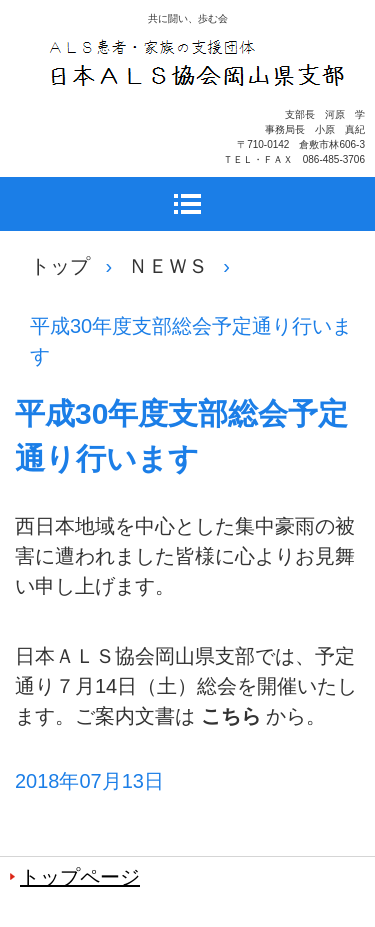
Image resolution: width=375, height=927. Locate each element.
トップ (60, 266)
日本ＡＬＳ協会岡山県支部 (198, 115)
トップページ (80, 877)
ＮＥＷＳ (168, 266)
